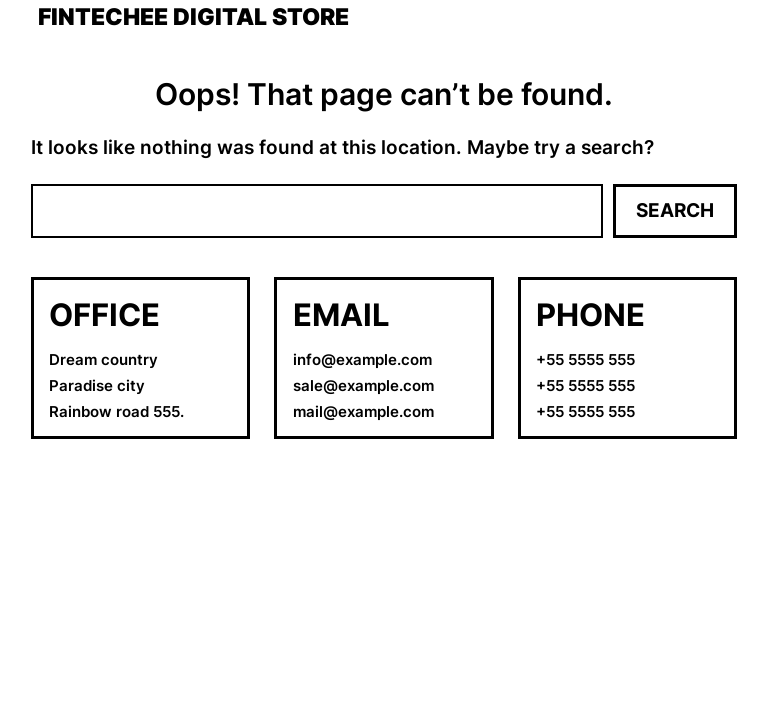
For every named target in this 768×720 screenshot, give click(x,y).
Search (675, 210)
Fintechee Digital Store (193, 17)
